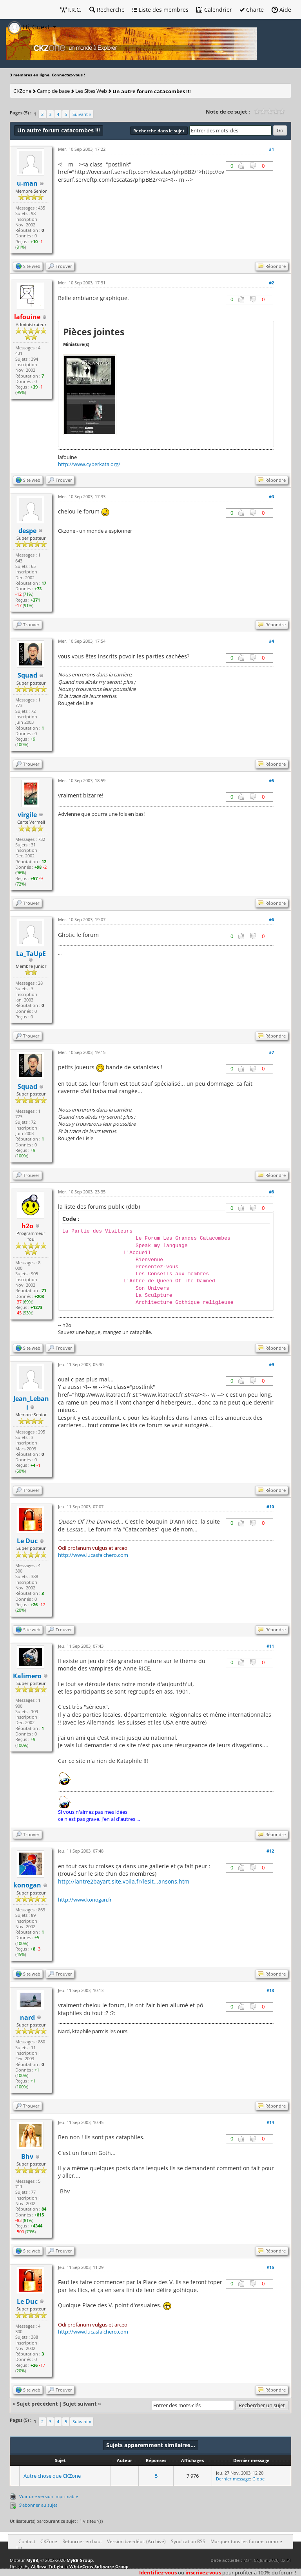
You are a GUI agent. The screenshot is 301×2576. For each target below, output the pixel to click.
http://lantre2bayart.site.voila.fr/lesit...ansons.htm (123, 1881)
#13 (270, 1990)
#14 (270, 2122)
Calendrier (214, 9)
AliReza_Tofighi (47, 2566)
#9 (271, 1364)
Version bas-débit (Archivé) (136, 2541)
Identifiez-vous (158, 2572)
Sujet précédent (37, 2403)
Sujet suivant (80, 2403)
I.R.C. (71, 9)
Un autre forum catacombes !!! (151, 91)
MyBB (32, 2560)
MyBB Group (80, 2560)
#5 (271, 780)
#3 (271, 496)
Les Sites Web (91, 90)
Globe (258, 2479)
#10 (270, 1506)
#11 (270, 1646)
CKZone (22, 90)
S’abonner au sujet (38, 2505)
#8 (271, 1192)
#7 (271, 1052)
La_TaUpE (31, 953)
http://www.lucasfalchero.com (93, 1554)
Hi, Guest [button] (29, 27)
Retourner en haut (82, 2541)
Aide (281, 9)
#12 (270, 1851)
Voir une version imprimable (48, 2496)
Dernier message (233, 2479)
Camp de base (53, 90)
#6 (271, 919)
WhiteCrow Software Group (99, 2566)
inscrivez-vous (203, 2572)
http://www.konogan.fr (85, 1899)
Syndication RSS (188, 2541)
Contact (26, 2541)
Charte (252, 9)
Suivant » (82, 114)
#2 (271, 283)
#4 (271, 641)
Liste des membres (160, 9)
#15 (270, 2267)
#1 (271, 149)
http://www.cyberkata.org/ (89, 464)
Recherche (107, 9)
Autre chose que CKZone (52, 2475)
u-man (27, 183)
